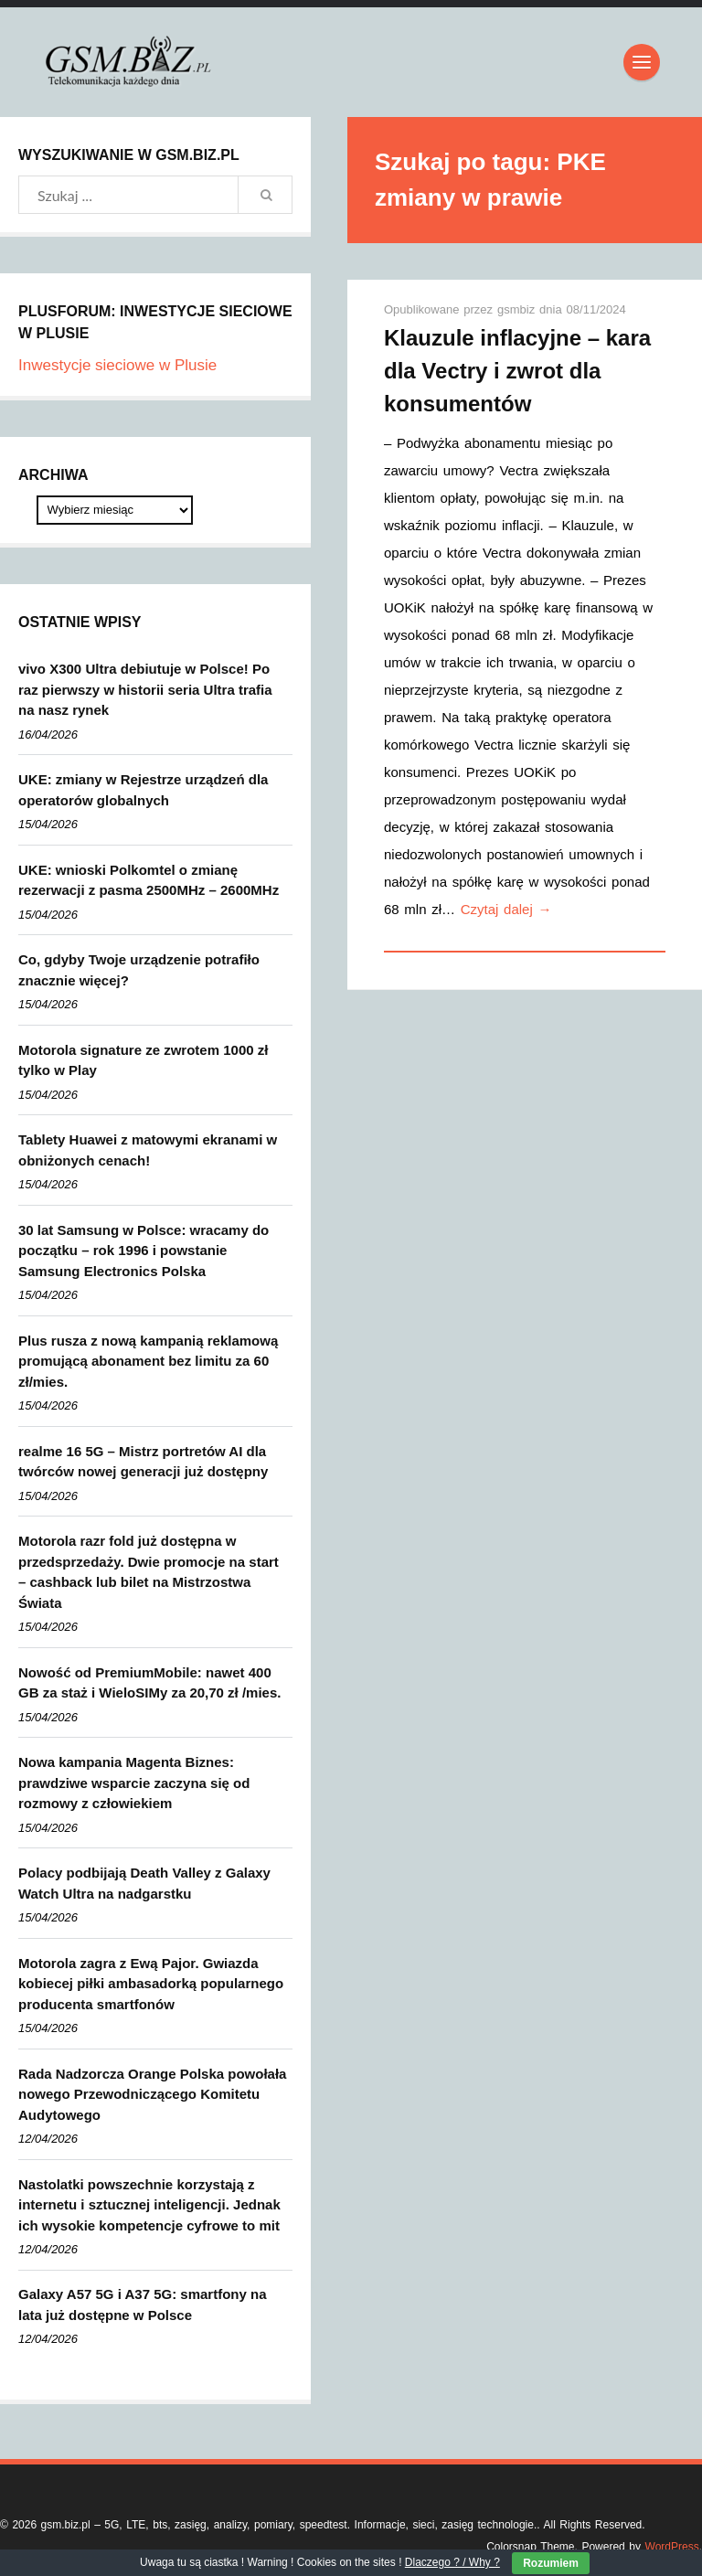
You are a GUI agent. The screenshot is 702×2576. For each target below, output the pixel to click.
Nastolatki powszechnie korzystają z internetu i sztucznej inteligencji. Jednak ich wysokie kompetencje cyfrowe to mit (149, 2205)
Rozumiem (551, 2563)
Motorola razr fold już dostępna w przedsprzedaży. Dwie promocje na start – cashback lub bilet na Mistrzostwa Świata (148, 1572)
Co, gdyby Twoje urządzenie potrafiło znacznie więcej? (139, 970)
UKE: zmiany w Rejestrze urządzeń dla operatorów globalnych (143, 790)
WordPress (672, 2546)
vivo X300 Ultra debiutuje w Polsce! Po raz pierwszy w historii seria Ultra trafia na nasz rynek (145, 689)
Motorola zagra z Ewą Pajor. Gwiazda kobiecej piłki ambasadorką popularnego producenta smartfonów (150, 1983)
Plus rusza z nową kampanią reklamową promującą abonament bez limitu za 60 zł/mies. (148, 1361)
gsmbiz (518, 309)
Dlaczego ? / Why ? (452, 2562)
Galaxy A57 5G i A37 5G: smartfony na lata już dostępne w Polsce (142, 2304)
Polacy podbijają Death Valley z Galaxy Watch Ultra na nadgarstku (144, 1883)
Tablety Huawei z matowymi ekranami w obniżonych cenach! (147, 1150)
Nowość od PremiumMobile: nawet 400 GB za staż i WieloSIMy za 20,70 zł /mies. (149, 1683)
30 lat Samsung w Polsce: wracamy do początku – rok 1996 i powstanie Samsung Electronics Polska (143, 1250)
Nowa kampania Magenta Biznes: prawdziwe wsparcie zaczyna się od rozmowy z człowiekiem (134, 1782)
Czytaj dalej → (506, 909)
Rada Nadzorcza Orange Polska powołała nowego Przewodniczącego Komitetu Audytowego (152, 2094)
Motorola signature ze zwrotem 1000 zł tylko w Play (143, 1060)
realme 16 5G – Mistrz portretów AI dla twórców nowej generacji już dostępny (143, 1461)
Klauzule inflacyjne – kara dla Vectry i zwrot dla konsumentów (517, 370)
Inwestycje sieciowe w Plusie (117, 365)
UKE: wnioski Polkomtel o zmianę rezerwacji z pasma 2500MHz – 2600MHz (148, 880)
